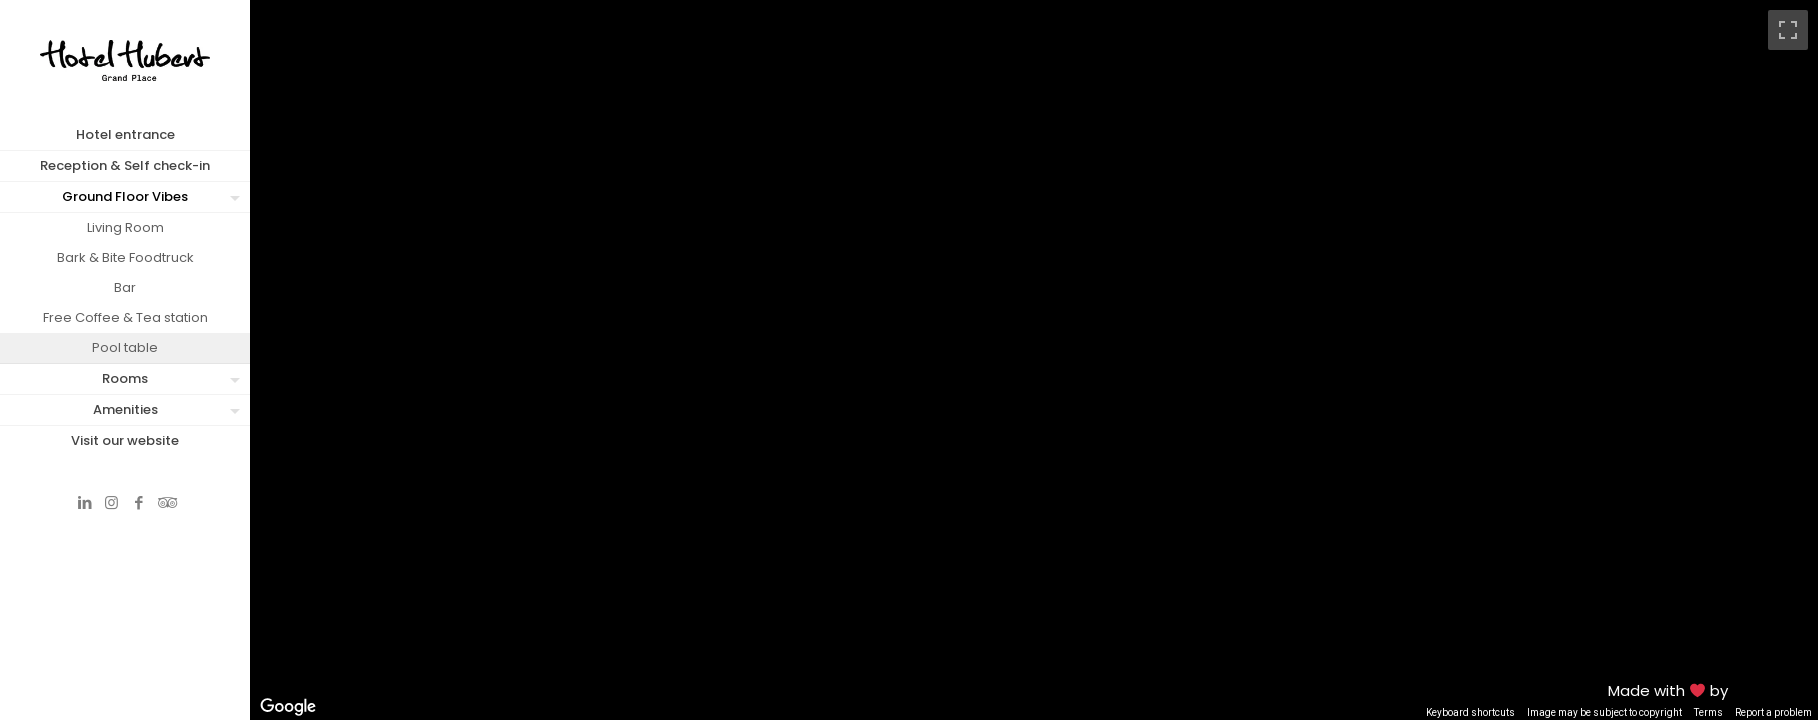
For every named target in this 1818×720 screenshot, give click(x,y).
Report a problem (1773, 712)
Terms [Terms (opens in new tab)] (1708, 712)
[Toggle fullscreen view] (1788, 30)
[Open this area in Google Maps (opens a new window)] (288, 707)
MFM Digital (1772, 690)
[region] (1034, 360)
